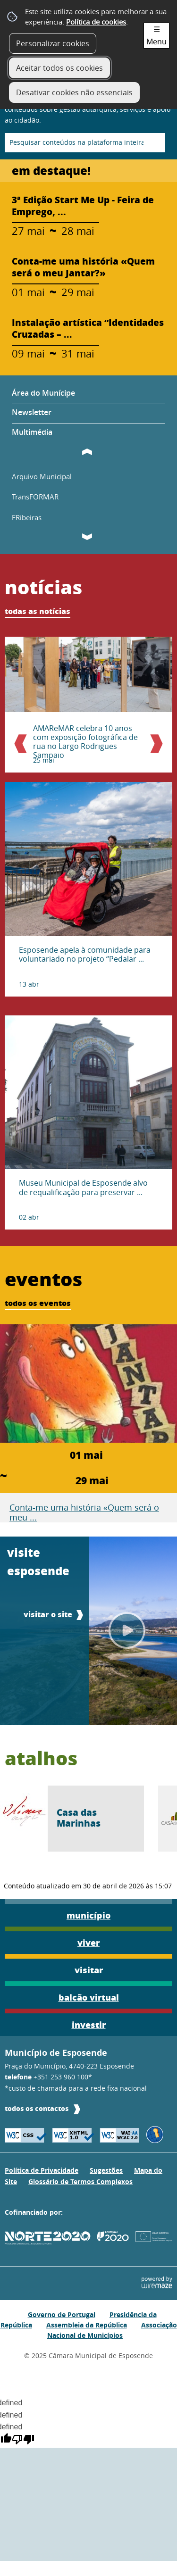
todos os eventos (38, 1302)
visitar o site (48, 1614)
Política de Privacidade (41, 2170)
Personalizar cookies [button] (52, 43)
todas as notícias (37, 611)
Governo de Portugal (61, 2314)
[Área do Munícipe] (88, 396)
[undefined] (23, 2440)
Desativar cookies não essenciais (74, 92)
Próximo (152, 744)
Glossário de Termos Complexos (80, 2181)
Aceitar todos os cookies (59, 68)
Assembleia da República (86, 2324)
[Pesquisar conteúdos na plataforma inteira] (154, 142)
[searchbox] (85, 142)
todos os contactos (36, 2108)
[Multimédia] (88, 431)
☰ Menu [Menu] (156, 35)
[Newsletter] (88, 414)
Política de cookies (96, 21)
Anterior (24, 744)
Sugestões (106, 2170)
